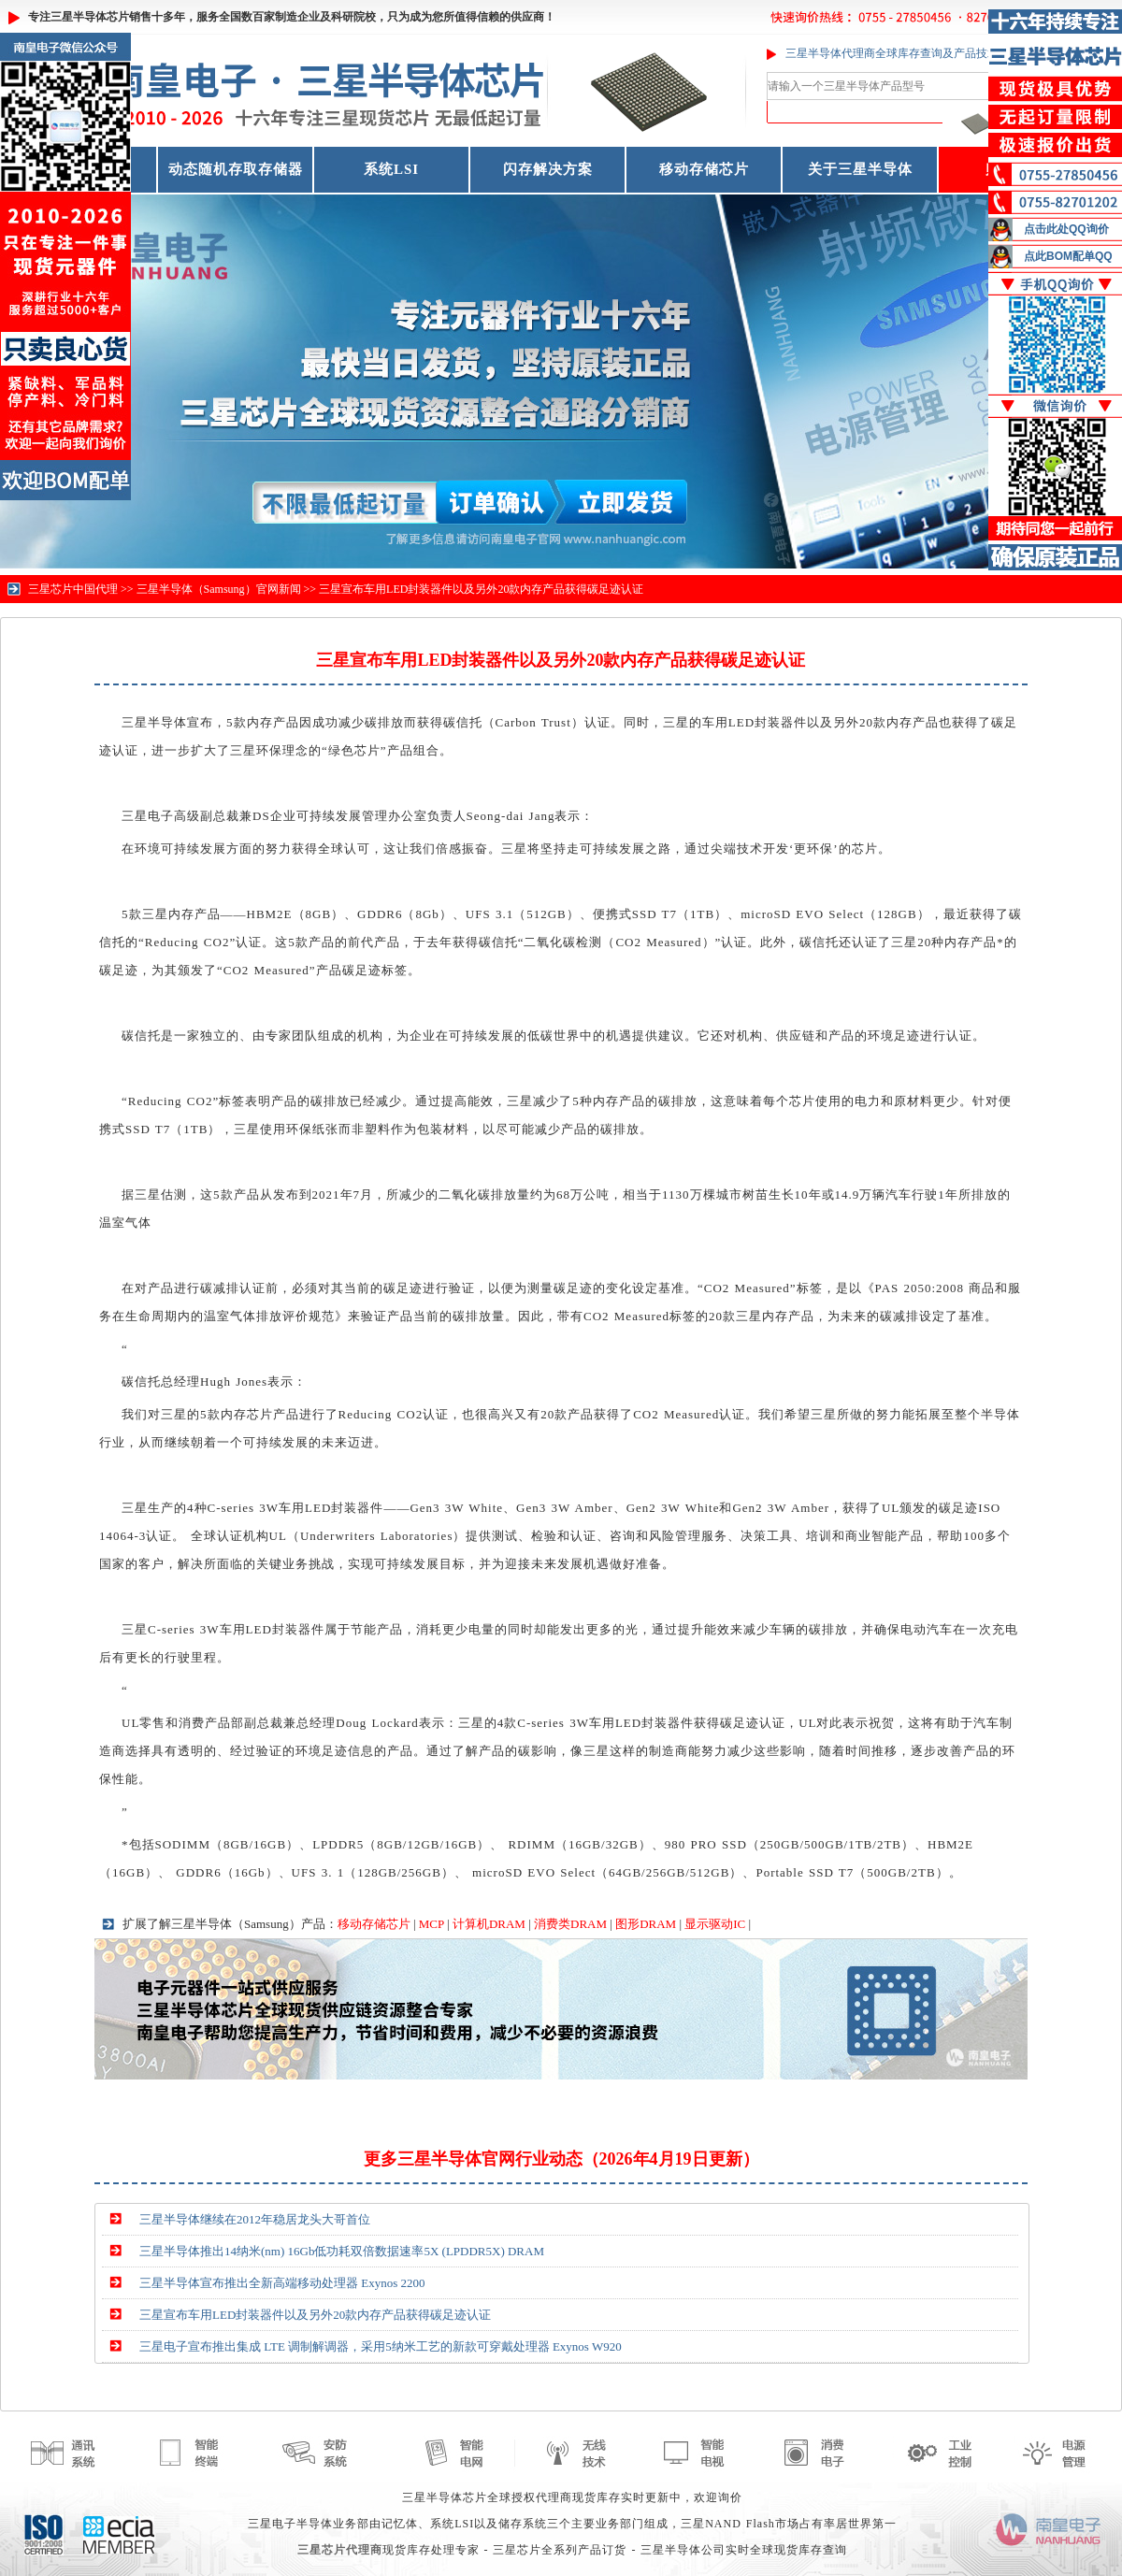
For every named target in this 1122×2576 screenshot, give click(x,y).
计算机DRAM (489, 1924)
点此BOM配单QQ (1068, 256)
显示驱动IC (714, 1924)
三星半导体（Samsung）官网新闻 (219, 589)
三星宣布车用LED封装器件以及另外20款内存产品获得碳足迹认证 (481, 589)
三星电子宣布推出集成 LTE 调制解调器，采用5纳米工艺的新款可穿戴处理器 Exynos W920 (380, 2346)
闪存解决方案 (548, 169)
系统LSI (391, 169)
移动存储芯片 (704, 169)
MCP (431, 1924)
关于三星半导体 (860, 169)
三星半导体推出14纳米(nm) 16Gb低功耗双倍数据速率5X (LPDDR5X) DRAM (341, 2251)
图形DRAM (645, 1924)
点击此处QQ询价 (1066, 229)
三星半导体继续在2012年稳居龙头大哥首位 (254, 2219)
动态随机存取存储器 (235, 169)
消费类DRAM (570, 1924)
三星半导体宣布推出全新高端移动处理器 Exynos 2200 (282, 2283)
